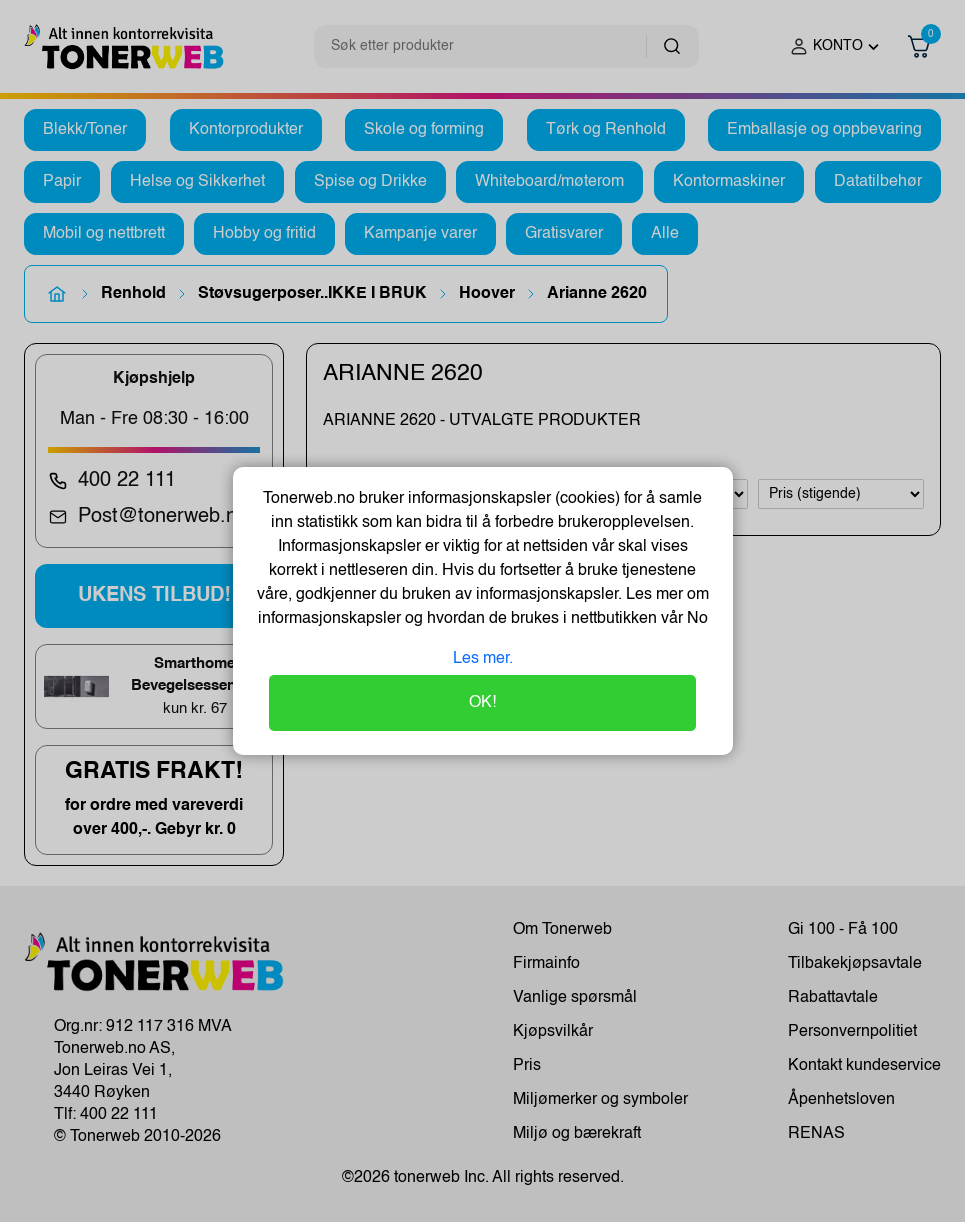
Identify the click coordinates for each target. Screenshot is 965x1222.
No (695, 619)
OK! (482, 703)
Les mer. (483, 659)
